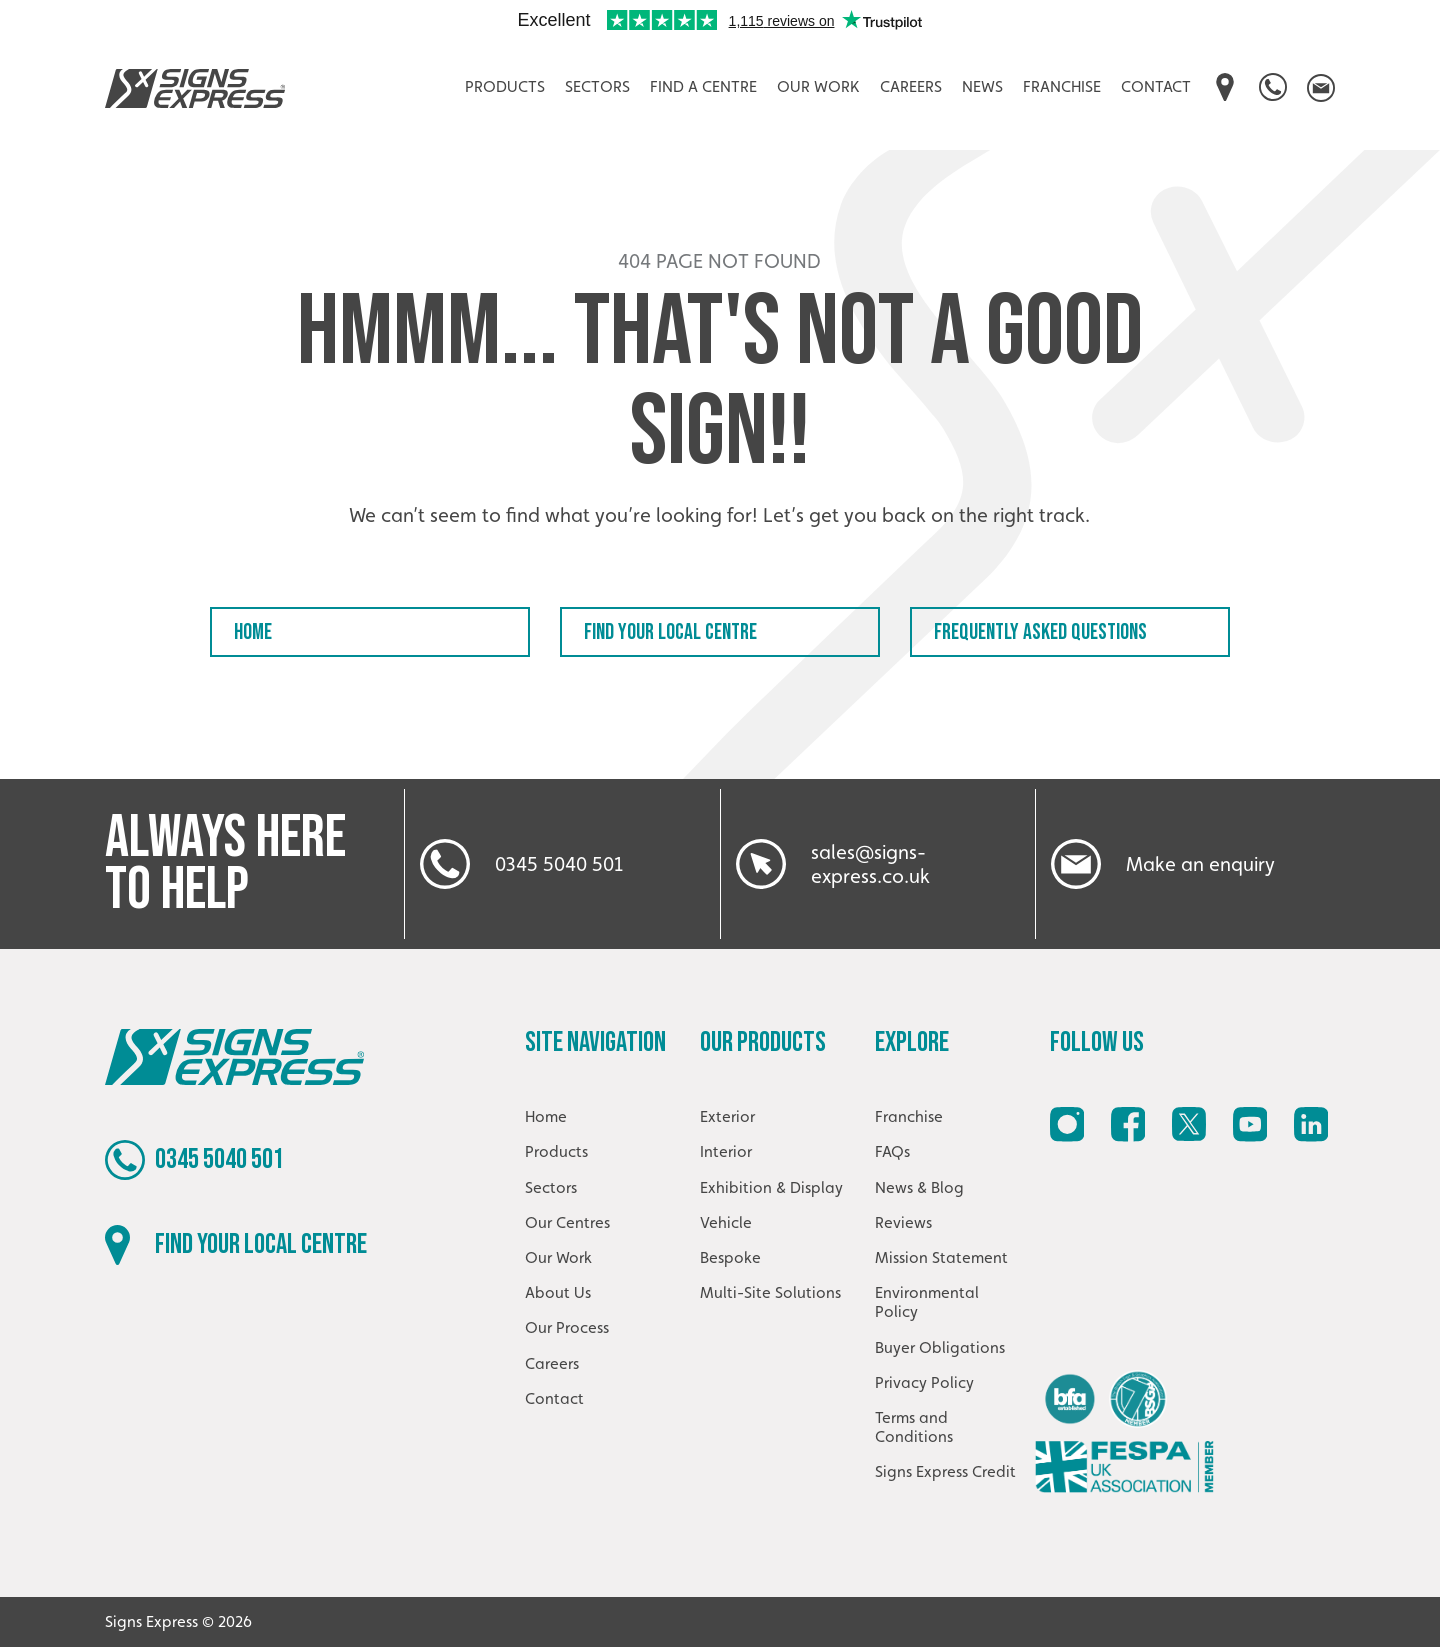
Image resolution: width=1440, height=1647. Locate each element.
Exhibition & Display (771, 1187)
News (982, 86)
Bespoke (730, 1257)
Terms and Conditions (914, 1427)
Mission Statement (941, 1257)
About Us (558, 1292)
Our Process (567, 1327)
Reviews (903, 1222)
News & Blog (919, 1187)
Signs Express (195, 88)
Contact (1156, 86)
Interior (726, 1151)
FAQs (892, 1151)
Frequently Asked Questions (1040, 632)
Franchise (1062, 86)
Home (253, 632)
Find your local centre (670, 632)
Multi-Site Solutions (770, 1292)
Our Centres (567, 1222)
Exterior (727, 1116)
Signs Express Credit (945, 1471)
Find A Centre (703, 86)
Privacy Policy (924, 1382)
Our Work (818, 86)
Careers (911, 86)
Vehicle (726, 1222)
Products (505, 86)
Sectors (597, 86)
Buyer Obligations (940, 1347)
